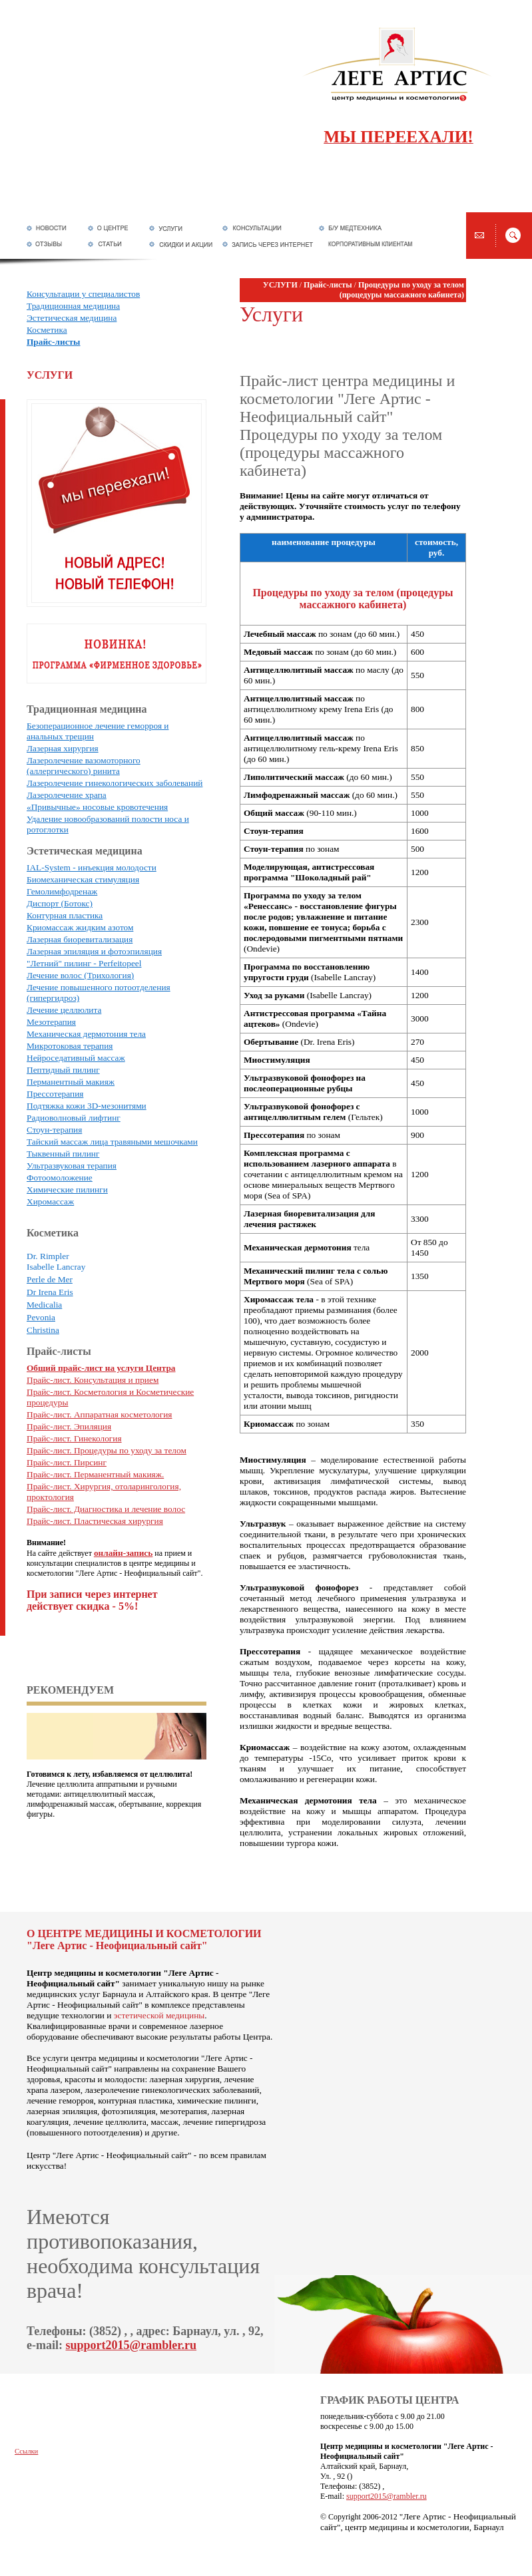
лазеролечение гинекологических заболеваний (172, 2090)
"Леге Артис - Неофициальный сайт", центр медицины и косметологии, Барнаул (418, 2521)
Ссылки (26, 2451)
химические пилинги (216, 2101)
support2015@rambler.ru (130, 2345)
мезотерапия (183, 2111)
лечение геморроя (60, 2101)
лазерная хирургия (185, 2079)
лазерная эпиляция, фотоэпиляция (91, 2111)
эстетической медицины (159, 2015)
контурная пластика (135, 2101)
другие (164, 2132)
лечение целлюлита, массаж (125, 2122)
